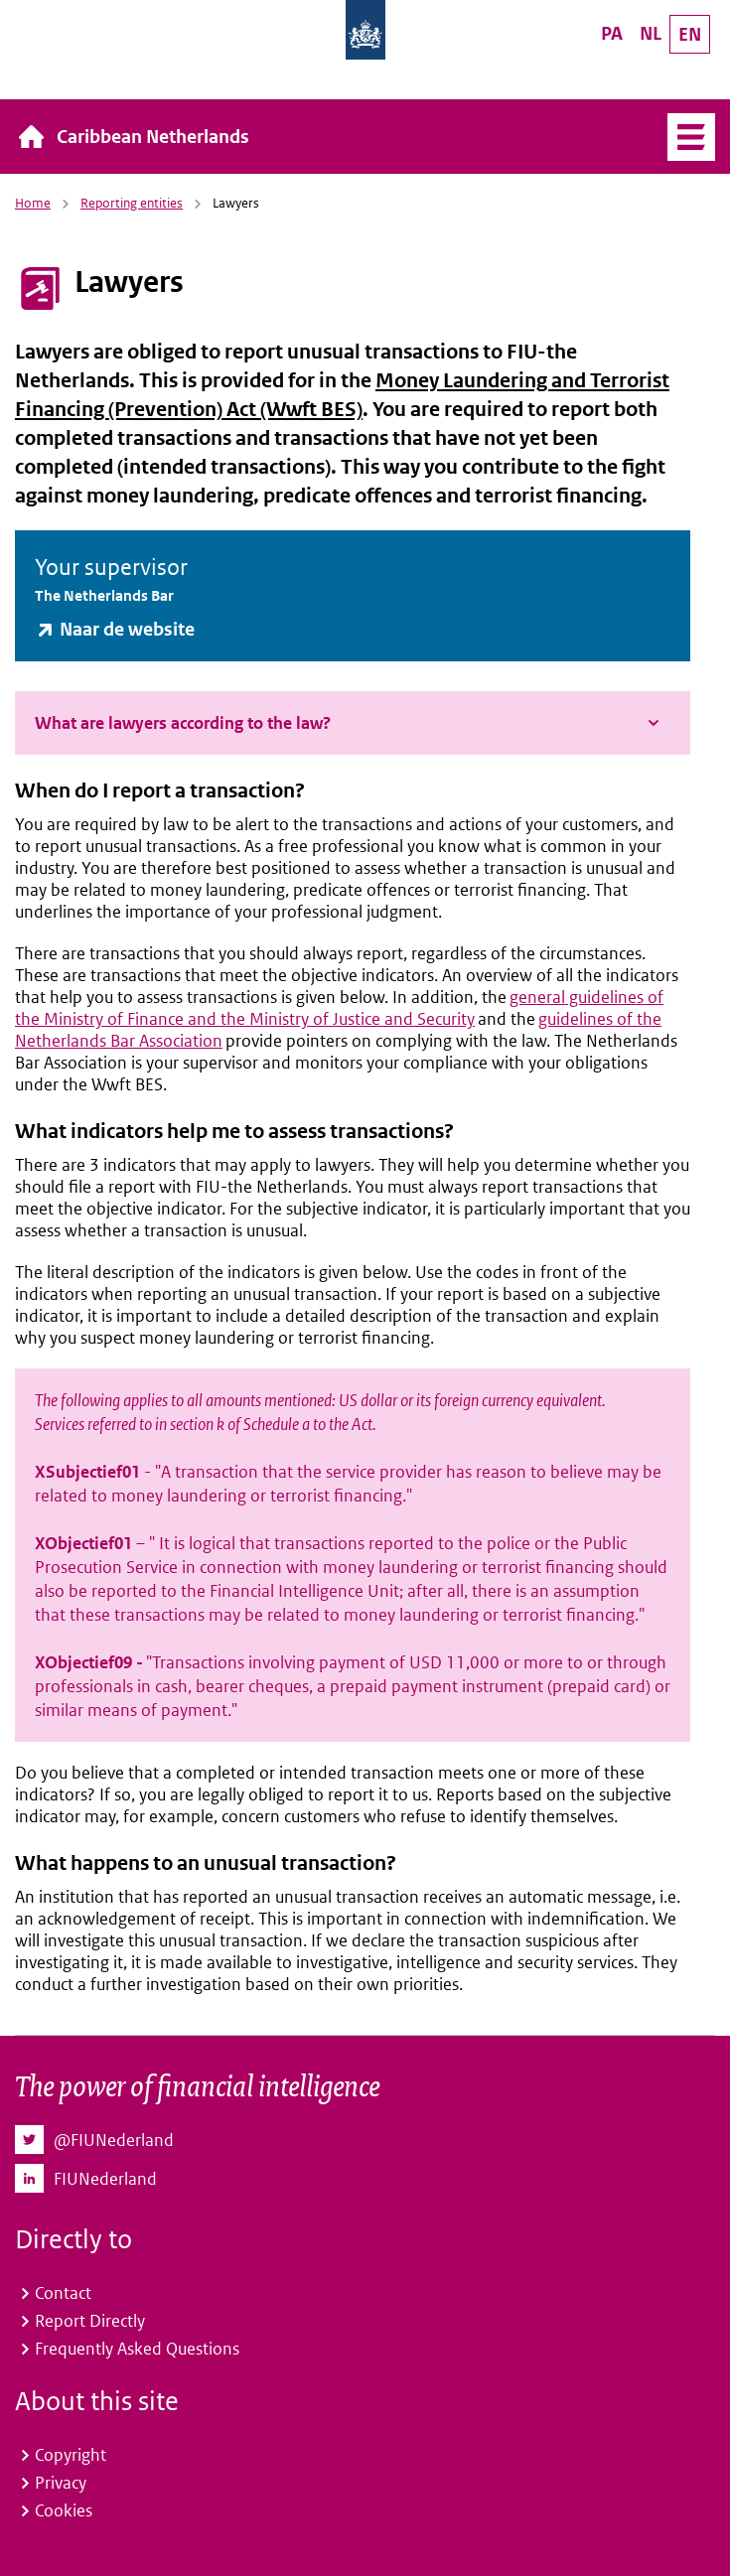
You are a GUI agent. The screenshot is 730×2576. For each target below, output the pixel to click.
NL (650, 33)
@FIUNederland (114, 2140)
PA (612, 33)
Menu (684, 137)
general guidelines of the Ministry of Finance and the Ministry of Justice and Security (339, 1008)
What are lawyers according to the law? (183, 723)
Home (33, 203)
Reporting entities (131, 203)
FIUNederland (105, 2179)
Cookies (63, 2510)
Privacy (60, 2483)
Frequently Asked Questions (137, 2349)
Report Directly (90, 2321)
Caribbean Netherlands (153, 136)
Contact (63, 2293)
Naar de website (127, 629)
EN (689, 34)
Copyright (70, 2455)
